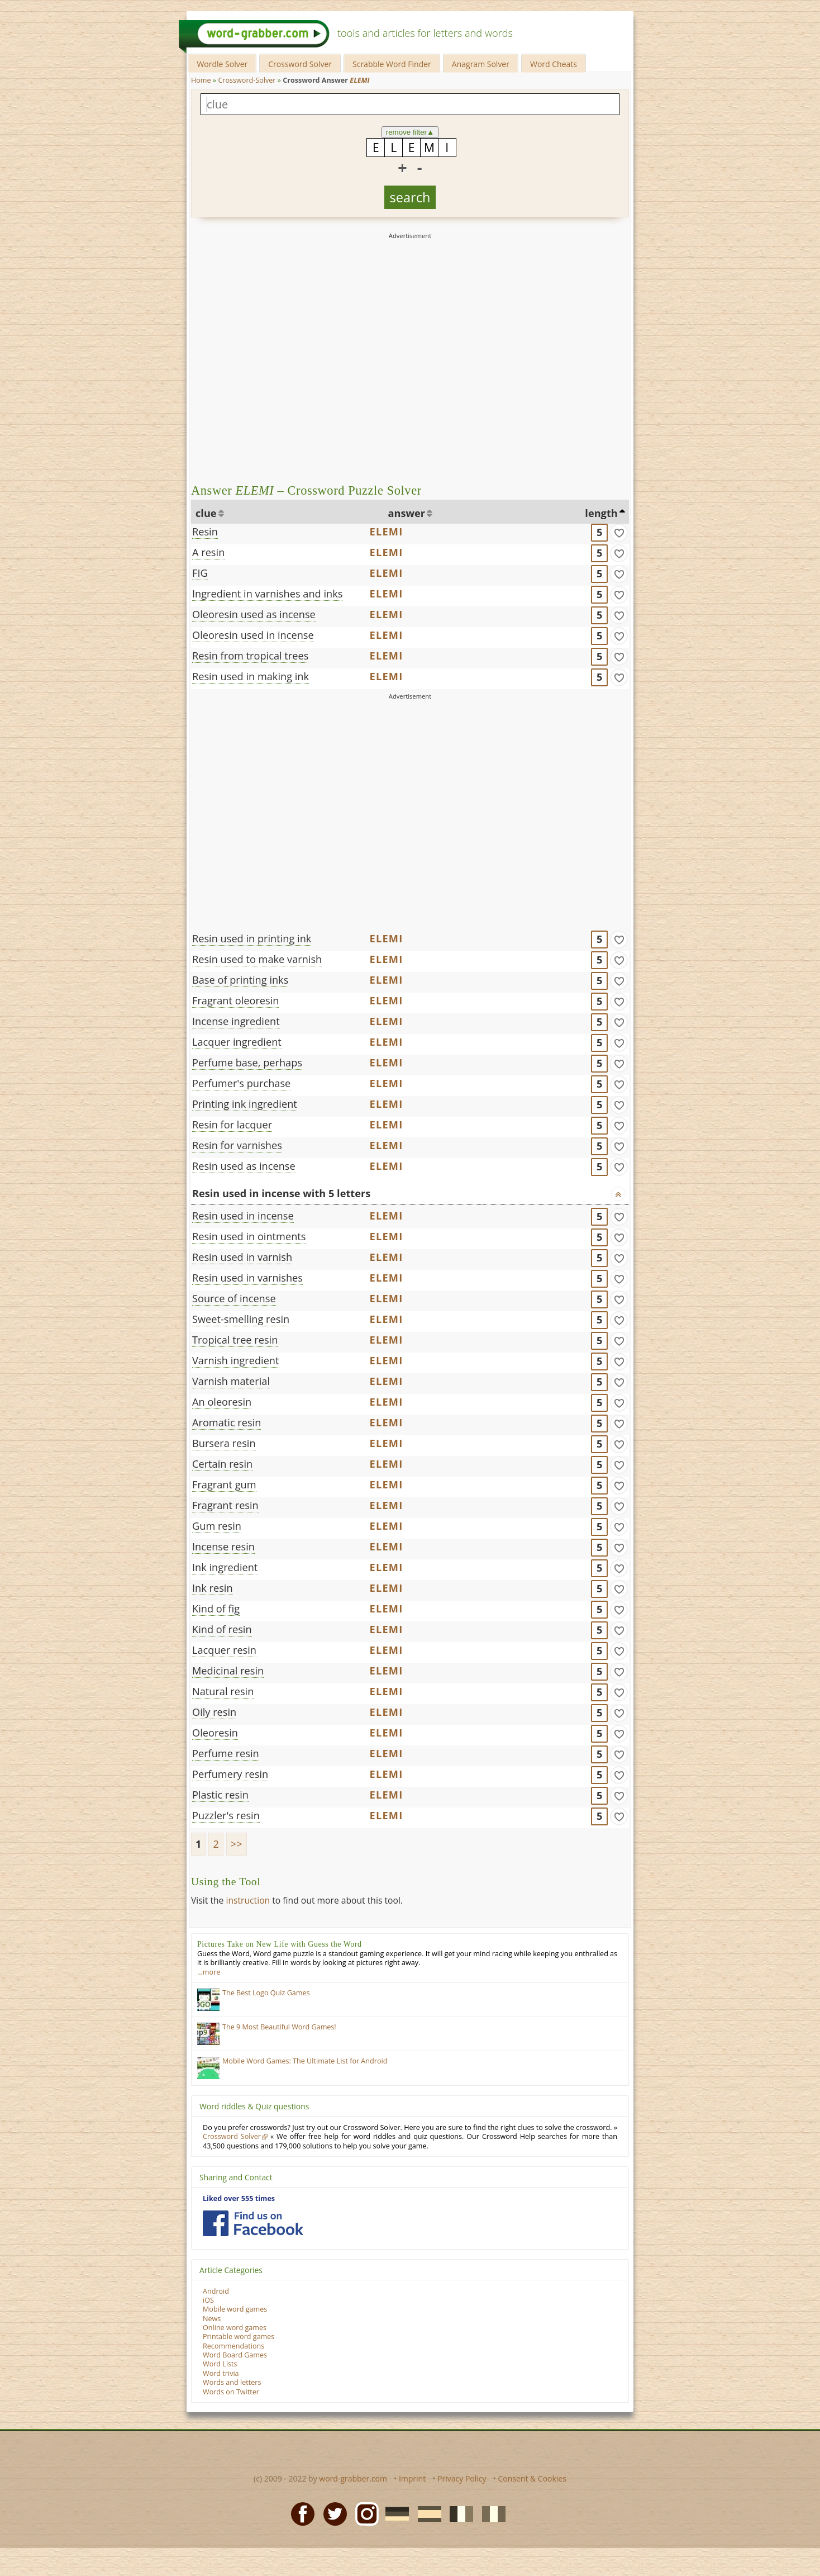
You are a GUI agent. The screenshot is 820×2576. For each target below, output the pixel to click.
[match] (619, 533)
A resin (208, 552)
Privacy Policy (461, 2478)
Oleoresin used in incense (253, 635)
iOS (208, 2300)
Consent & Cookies (532, 2478)
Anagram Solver (480, 64)
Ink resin (212, 1588)
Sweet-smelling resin (240, 1319)
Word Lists (220, 2364)
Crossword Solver (300, 64)
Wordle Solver (222, 64)
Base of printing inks (240, 979)
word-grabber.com (353, 2478)
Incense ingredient (236, 1021)
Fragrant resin (225, 1505)
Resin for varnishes (237, 1145)
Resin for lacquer (232, 1124)
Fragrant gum (224, 1484)
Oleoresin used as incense (254, 614)
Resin (205, 531)
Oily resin (214, 1712)
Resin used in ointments (249, 1236)
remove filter (410, 132)
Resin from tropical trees (250, 655)
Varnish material (231, 1381)
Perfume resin (225, 1753)
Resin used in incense (243, 1215)
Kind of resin (222, 1629)
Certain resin (222, 1463)
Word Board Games (235, 2355)
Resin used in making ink (250, 676)
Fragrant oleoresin (235, 1000)
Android (216, 2291)
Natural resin (223, 1691)
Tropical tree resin (235, 1339)
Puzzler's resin (226, 1815)
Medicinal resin (228, 1670)
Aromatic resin (226, 1422)
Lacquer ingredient (237, 1042)
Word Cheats (553, 64)
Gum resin (216, 1526)
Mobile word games (235, 2309)
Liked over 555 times (239, 2198)
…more (208, 1972)
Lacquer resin (224, 1650)
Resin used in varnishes (247, 1277)
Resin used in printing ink (251, 938)
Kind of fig (216, 1608)
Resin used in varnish (242, 1257)
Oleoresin (215, 1732)
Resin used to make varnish (257, 959)
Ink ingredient (225, 1567)
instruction (248, 1900)
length (601, 513)
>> (236, 1844)
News (212, 2318)
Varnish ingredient (235, 1360)
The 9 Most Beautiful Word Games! (279, 2027)
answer (407, 513)
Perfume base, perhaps (247, 1062)
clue (206, 513)
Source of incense (234, 1298)
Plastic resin (220, 1794)
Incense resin (223, 1546)
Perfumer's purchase (241, 1083)
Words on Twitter (231, 2392)
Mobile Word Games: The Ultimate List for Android (304, 2061)
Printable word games (238, 2336)
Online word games (234, 2327)
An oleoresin (221, 1401)
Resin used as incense (243, 1166)
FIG (200, 573)
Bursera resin (224, 1443)
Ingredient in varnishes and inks (267, 593)
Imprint (412, 2478)
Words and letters (232, 2382)
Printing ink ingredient (244, 1104)
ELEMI (386, 531)
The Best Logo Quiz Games (266, 1993)
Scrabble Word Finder (391, 64)
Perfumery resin (230, 1774)
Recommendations (233, 2346)
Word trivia (221, 2373)
